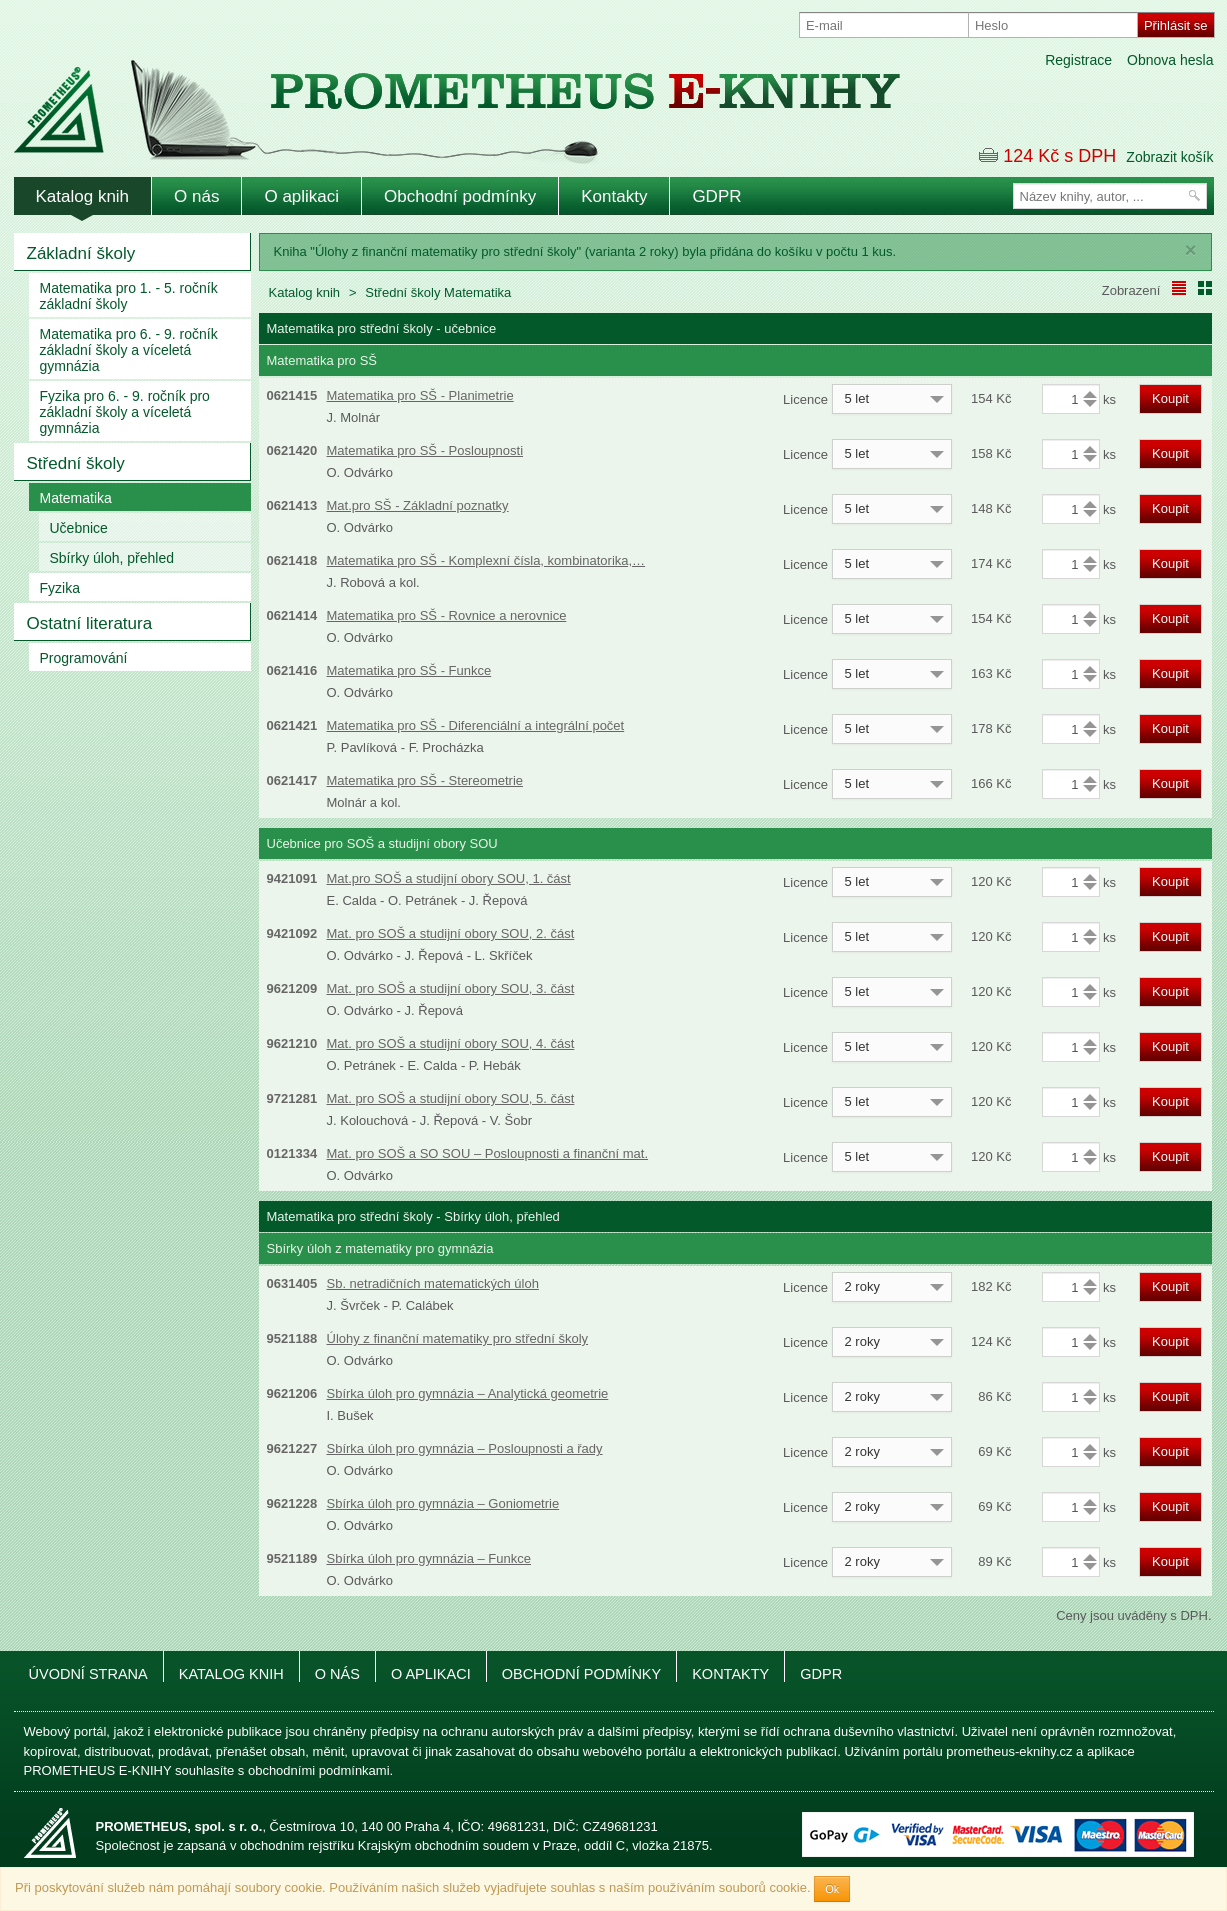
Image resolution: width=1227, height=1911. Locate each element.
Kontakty (614, 196)
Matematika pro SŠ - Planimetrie (420, 395)
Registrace (1078, 60)
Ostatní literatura (90, 623)
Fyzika (60, 588)
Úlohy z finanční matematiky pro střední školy (458, 1338)
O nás (196, 196)
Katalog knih (83, 196)
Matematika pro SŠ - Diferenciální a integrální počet (476, 725)
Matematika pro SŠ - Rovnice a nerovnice (447, 615)
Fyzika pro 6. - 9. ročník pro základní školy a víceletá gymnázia (125, 412)
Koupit (1170, 398)
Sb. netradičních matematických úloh (433, 1283)
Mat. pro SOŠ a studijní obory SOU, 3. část (451, 988)
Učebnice (79, 528)
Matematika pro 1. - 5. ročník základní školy (129, 296)
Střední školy (76, 463)
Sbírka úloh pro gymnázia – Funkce (429, 1558)
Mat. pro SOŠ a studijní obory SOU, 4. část (451, 1043)
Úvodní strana (88, 1674)
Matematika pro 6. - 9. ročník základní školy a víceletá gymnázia (129, 350)
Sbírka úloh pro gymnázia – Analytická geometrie (468, 1393)
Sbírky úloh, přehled (112, 558)
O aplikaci (301, 196)
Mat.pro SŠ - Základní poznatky (418, 505)
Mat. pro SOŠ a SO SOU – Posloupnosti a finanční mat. (488, 1153)
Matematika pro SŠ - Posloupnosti (425, 450)
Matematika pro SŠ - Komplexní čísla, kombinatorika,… (486, 560)
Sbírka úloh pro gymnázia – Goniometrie (443, 1503)
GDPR (716, 196)
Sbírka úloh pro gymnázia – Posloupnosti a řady (465, 1448)
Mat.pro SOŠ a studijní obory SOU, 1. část (449, 878)
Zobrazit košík (1169, 157)
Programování (84, 658)
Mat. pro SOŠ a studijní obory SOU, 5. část (451, 1098)
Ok (832, 1889)
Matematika (76, 498)
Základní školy (81, 253)
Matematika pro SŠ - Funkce (409, 670)
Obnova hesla (1170, 60)
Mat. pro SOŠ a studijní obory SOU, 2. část (451, 933)
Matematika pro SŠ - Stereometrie (425, 780)
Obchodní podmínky (460, 196)
